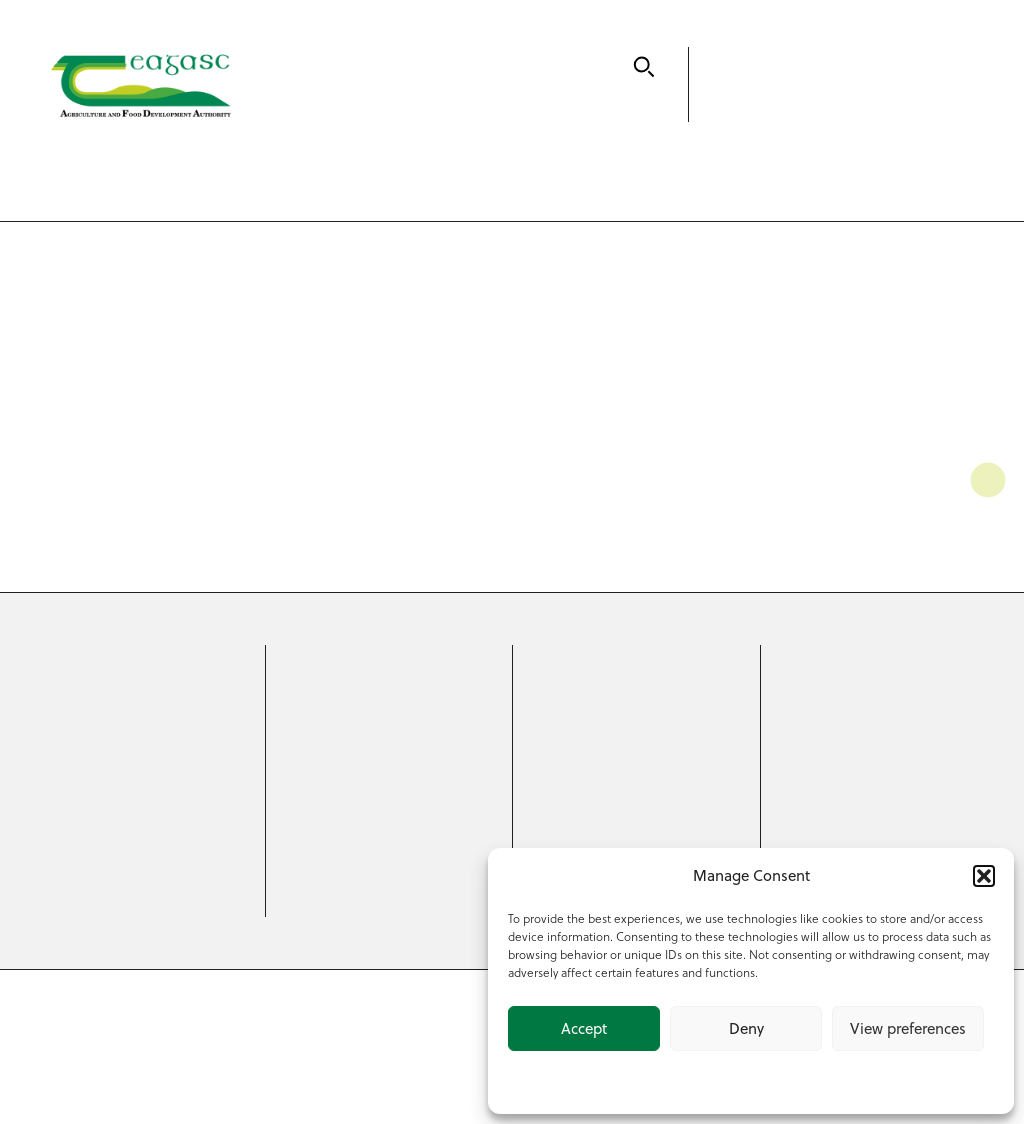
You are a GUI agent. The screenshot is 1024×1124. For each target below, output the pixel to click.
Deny (746, 1028)
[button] (984, 876)
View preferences (908, 1028)
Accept (584, 1028)
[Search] (644, 67)
